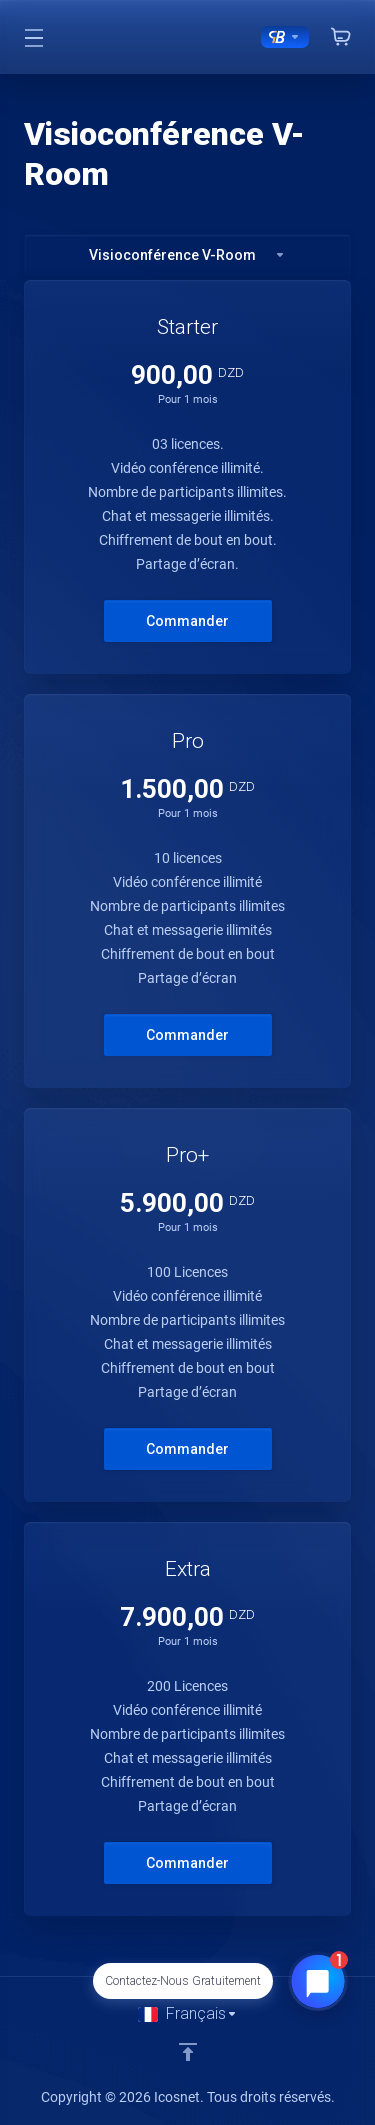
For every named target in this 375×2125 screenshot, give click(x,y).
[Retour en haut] (188, 2052)
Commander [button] (187, 621)
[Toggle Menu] (33, 37)
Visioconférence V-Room (187, 255)
